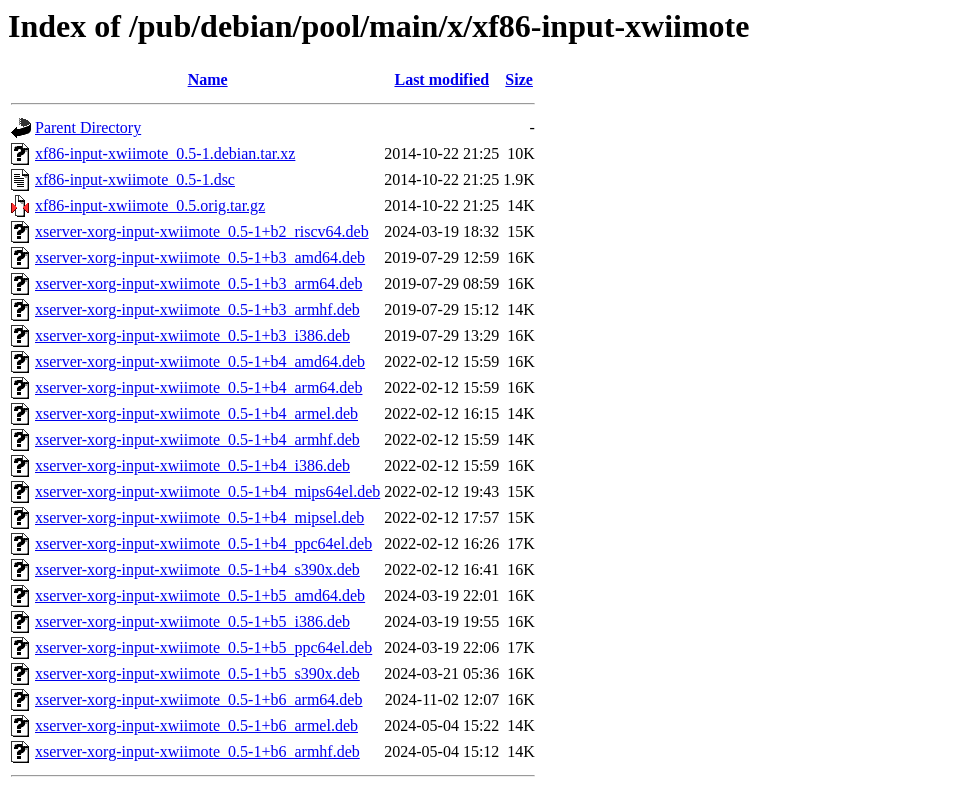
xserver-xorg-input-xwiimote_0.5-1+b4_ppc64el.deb (203, 543)
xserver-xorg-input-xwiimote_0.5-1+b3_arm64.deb (198, 283)
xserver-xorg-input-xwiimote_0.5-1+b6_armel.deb (196, 725)
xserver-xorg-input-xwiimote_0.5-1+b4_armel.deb (196, 413)
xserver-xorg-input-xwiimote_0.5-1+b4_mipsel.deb (199, 517)
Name (208, 79)
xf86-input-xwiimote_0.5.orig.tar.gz (150, 205)
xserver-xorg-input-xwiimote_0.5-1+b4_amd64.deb (200, 361)
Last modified (441, 79)
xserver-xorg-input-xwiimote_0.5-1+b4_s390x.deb (197, 569)
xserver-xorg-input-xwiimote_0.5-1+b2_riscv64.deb (202, 231)
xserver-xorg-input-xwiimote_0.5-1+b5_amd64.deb (200, 595)
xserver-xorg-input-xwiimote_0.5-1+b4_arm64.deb (198, 387)
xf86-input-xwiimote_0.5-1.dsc (135, 179)
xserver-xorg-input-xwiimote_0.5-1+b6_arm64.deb (198, 699)
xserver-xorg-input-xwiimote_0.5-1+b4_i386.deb (192, 465)
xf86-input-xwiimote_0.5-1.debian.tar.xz (165, 153)
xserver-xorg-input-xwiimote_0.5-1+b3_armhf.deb (197, 309)
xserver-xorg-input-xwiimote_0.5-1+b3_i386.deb (192, 335)
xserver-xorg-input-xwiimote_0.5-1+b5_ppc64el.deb (203, 647)
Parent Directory (88, 127)
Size (519, 79)
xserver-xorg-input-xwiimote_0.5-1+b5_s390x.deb (197, 673)
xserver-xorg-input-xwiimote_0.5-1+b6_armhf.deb (197, 751)
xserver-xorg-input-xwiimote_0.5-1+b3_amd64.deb (200, 257)
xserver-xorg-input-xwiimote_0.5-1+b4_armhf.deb (197, 439)
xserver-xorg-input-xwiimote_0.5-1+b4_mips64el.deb (207, 491)
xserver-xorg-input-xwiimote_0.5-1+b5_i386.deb (192, 621)
